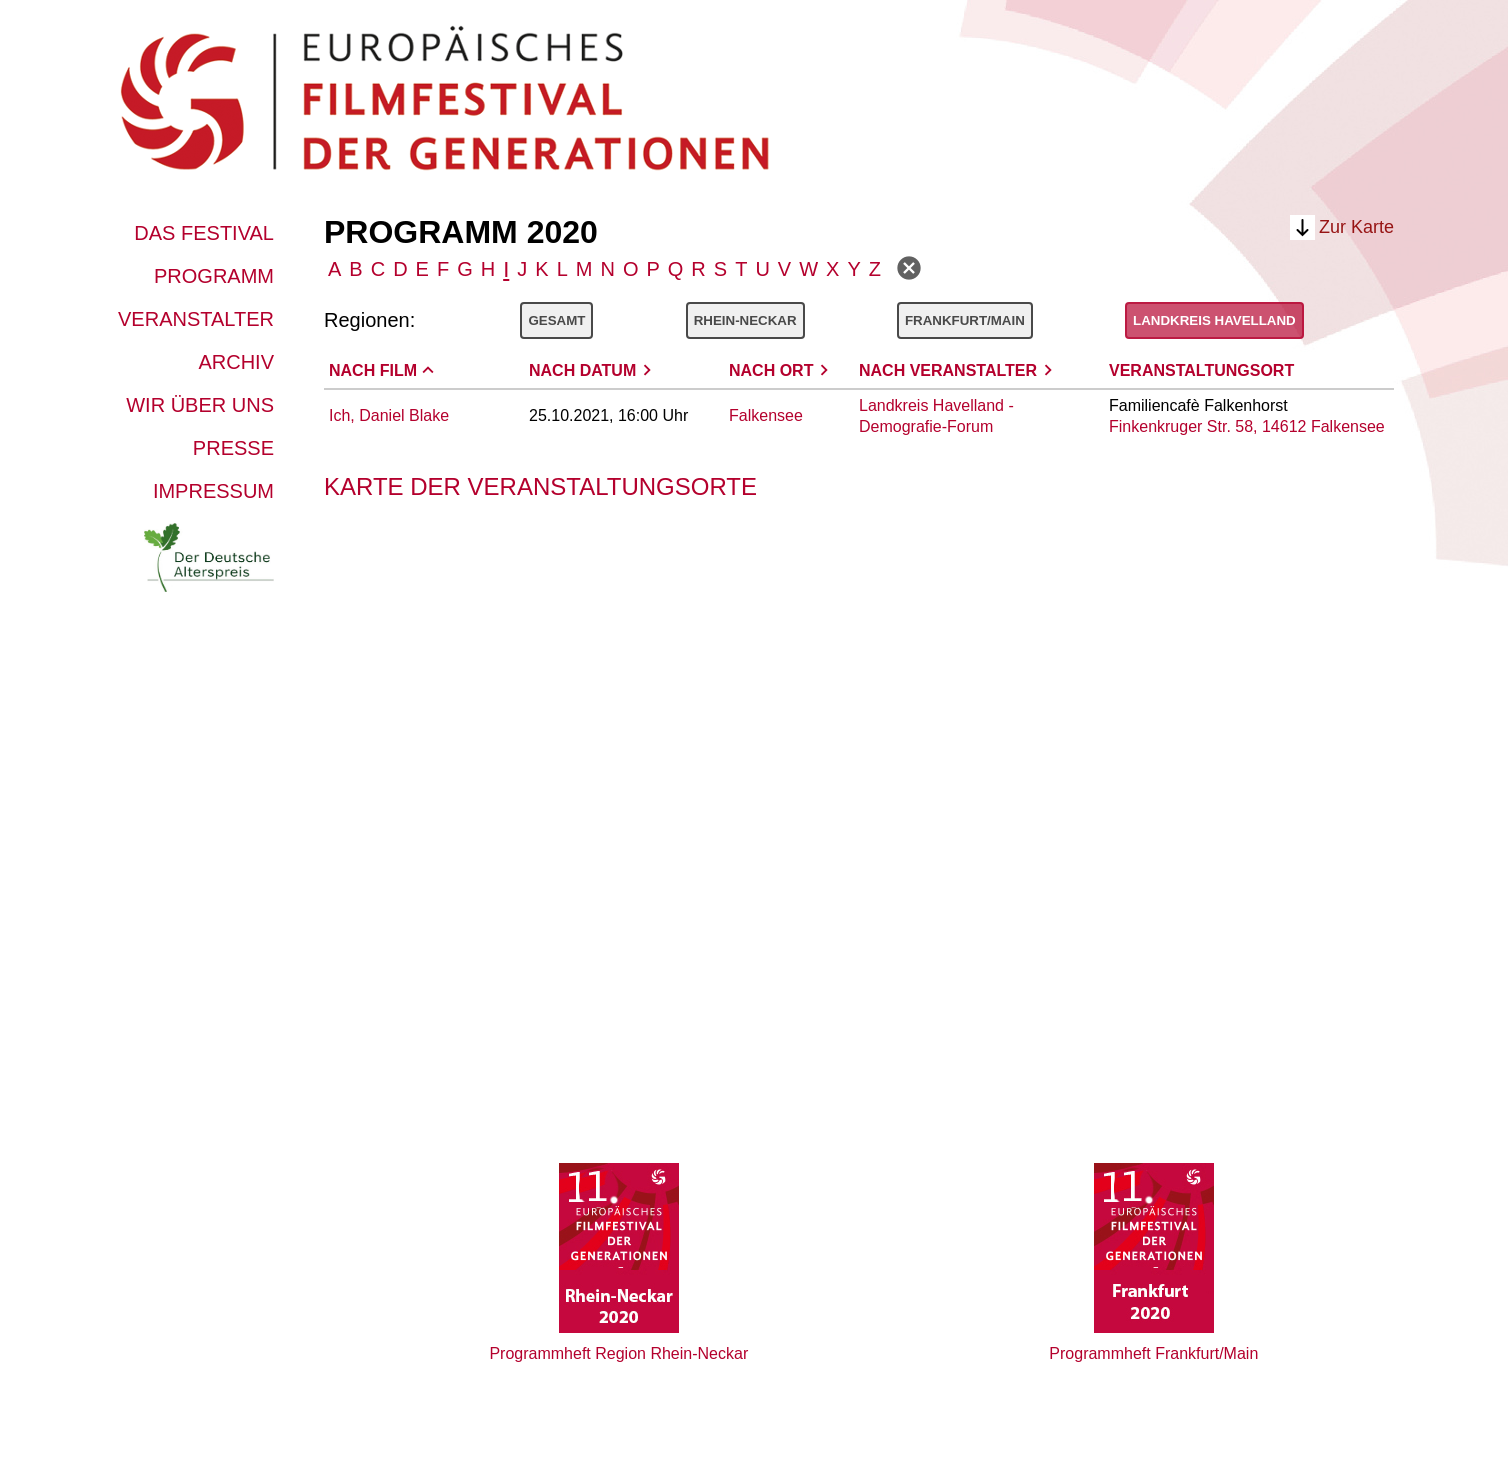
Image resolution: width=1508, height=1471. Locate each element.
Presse (233, 448)
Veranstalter (196, 319)
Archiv (236, 362)
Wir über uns (200, 405)
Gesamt (556, 320)
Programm (214, 276)
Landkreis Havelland (1214, 320)
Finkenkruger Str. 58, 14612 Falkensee (1247, 426)
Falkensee (766, 415)
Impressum (213, 491)
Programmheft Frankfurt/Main (1153, 1353)
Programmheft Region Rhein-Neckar (618, 1353)
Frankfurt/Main (965, 320)
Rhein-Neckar (745, 320)
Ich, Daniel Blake (389, 415)
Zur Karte (1356, 227)
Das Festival (204, 233)
